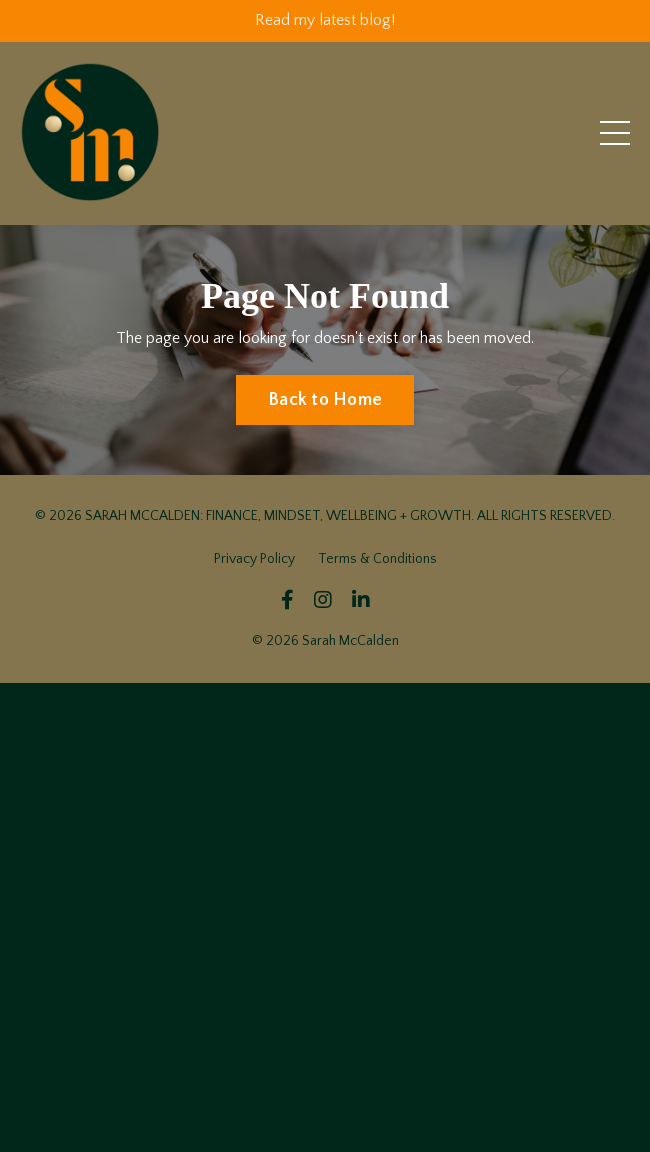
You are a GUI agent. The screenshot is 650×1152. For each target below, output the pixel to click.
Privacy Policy (254, 559)
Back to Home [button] (325, 400)
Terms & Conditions (377, 559)
